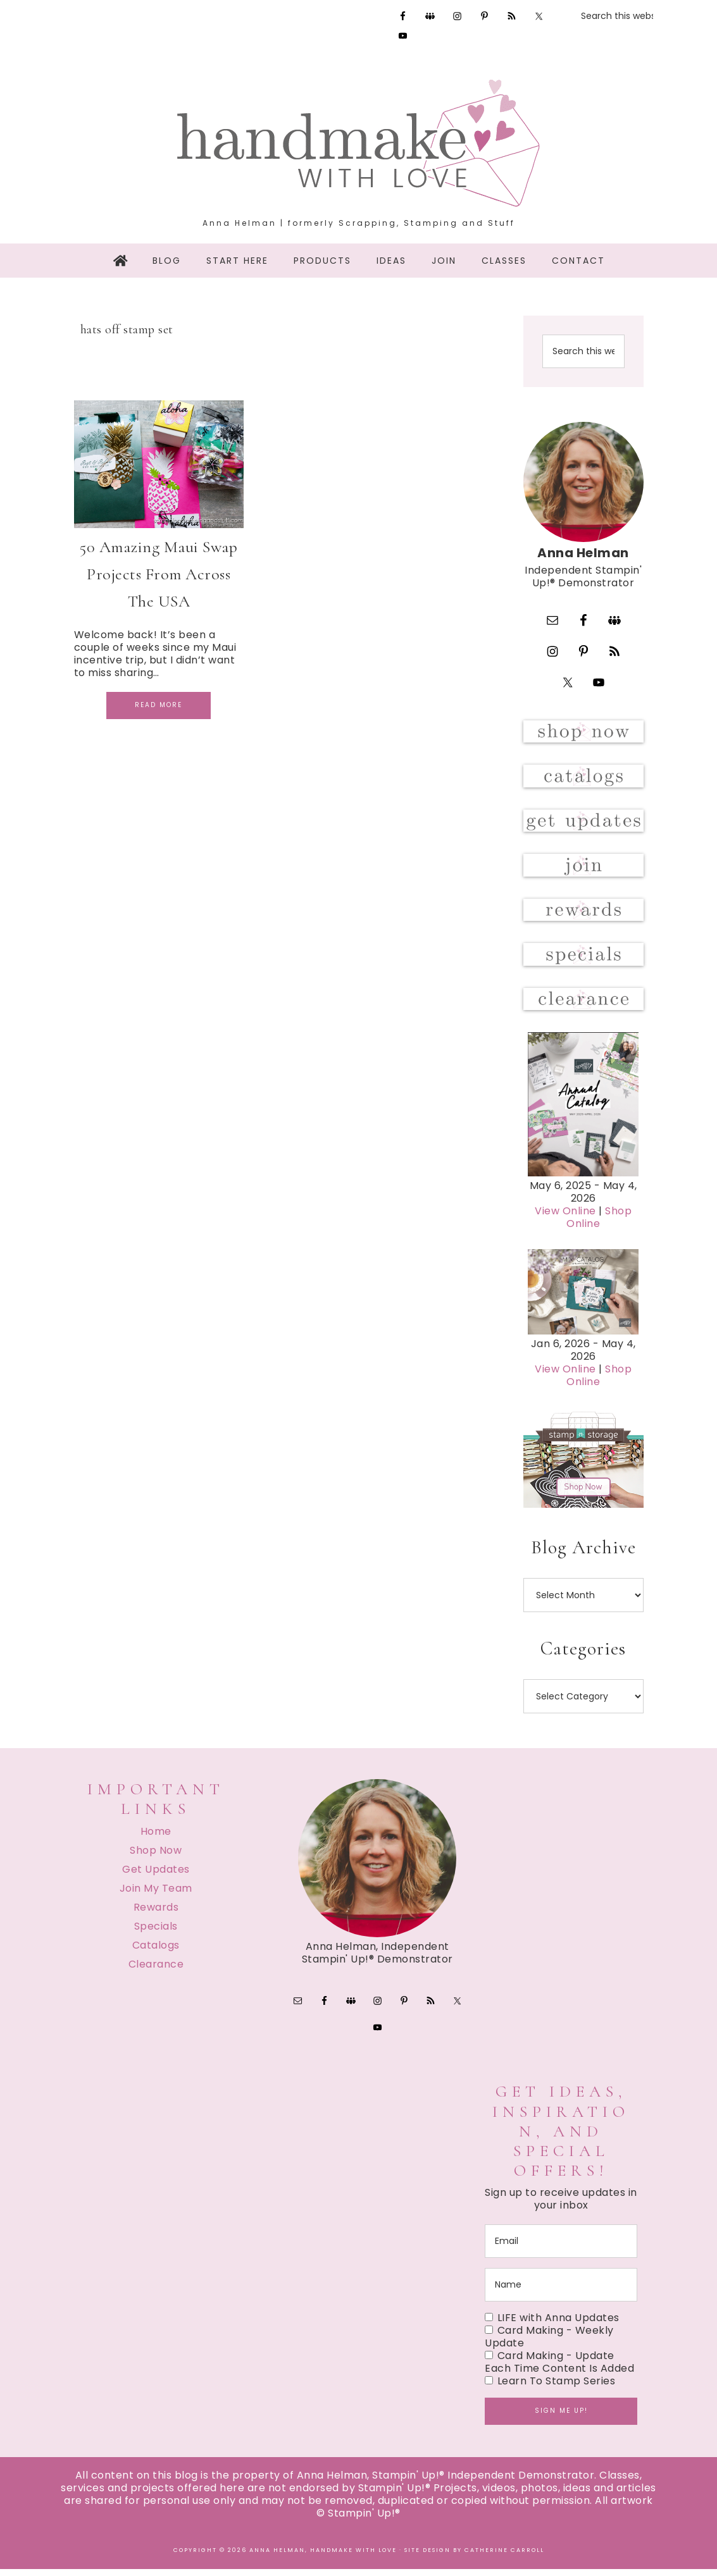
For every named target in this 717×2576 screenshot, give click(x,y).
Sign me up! (561, 2417)
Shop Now (156, 1856)
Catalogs (156, 1951)
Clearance (156, 1970)
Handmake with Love (359, 143)
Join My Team (156, 1894)
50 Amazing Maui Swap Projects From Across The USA (158, 574)
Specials (156, 1932)
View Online (565, 1216)
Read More (158, 705)
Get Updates (156, 1875)
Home (155, 1837)
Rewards (156, 1913)
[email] (561, 2248)
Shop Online (599, 1222)
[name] (561, 2291)
